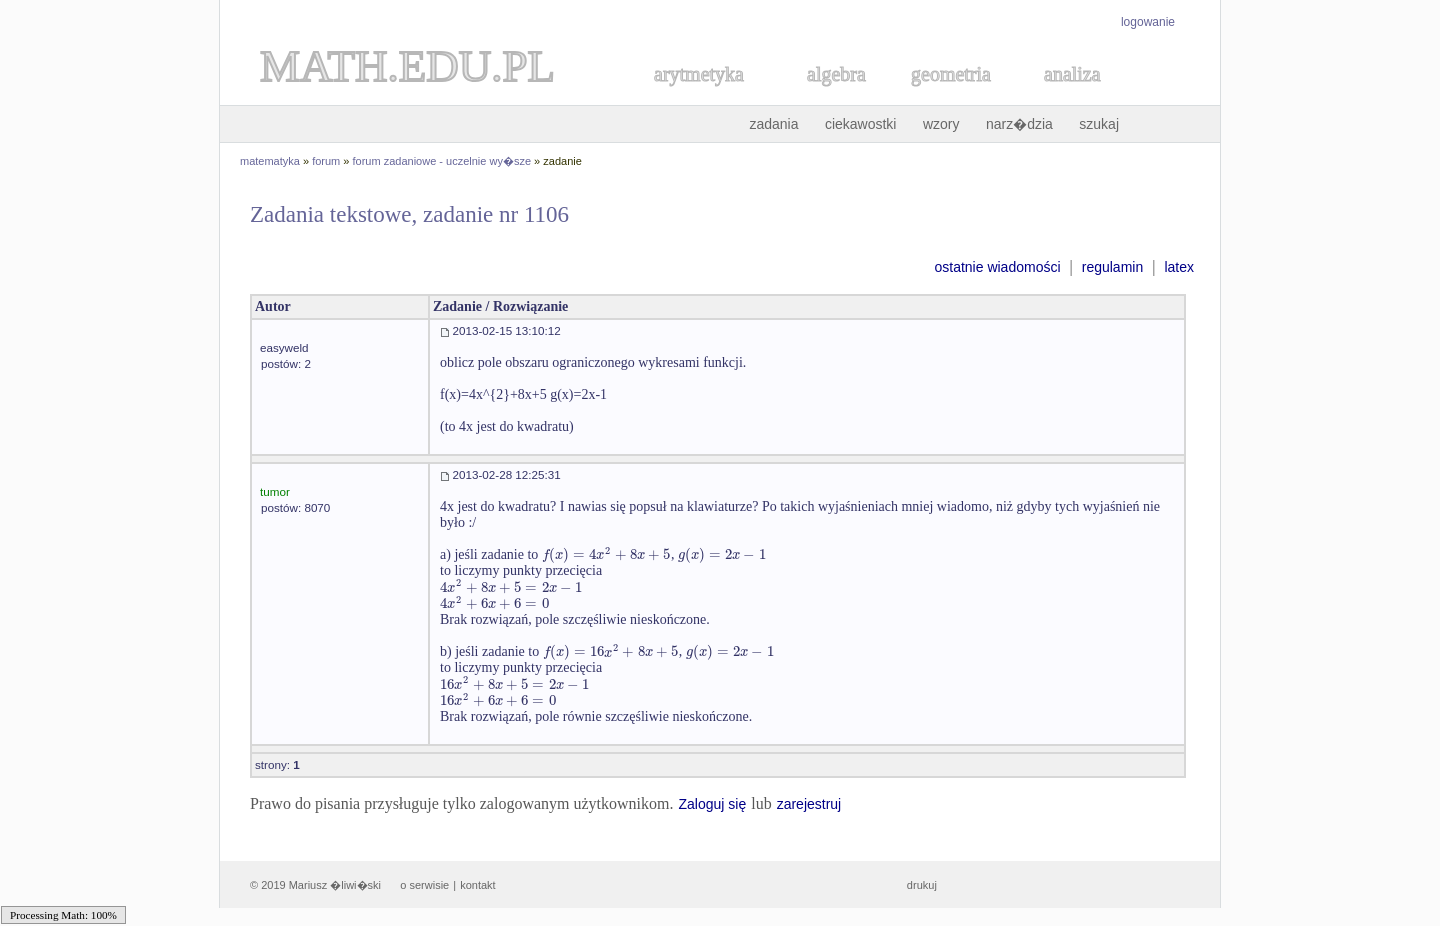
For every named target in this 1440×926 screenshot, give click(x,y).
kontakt (477, 885)
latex (1179, 267)
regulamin (1112, 267)
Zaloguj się (712, 804)
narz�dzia (1019, 124)
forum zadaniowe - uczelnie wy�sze (442, 161)
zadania (773, 124)
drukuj (922, 885)
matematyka (270, 161)
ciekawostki (861, 124)
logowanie (1148, 22)
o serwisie (424, 885)
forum (326, 161)
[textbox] (606, 554)
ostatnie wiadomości (997, 267)
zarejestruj (809, 804)
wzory (941, 124)
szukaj (1099, 124)
